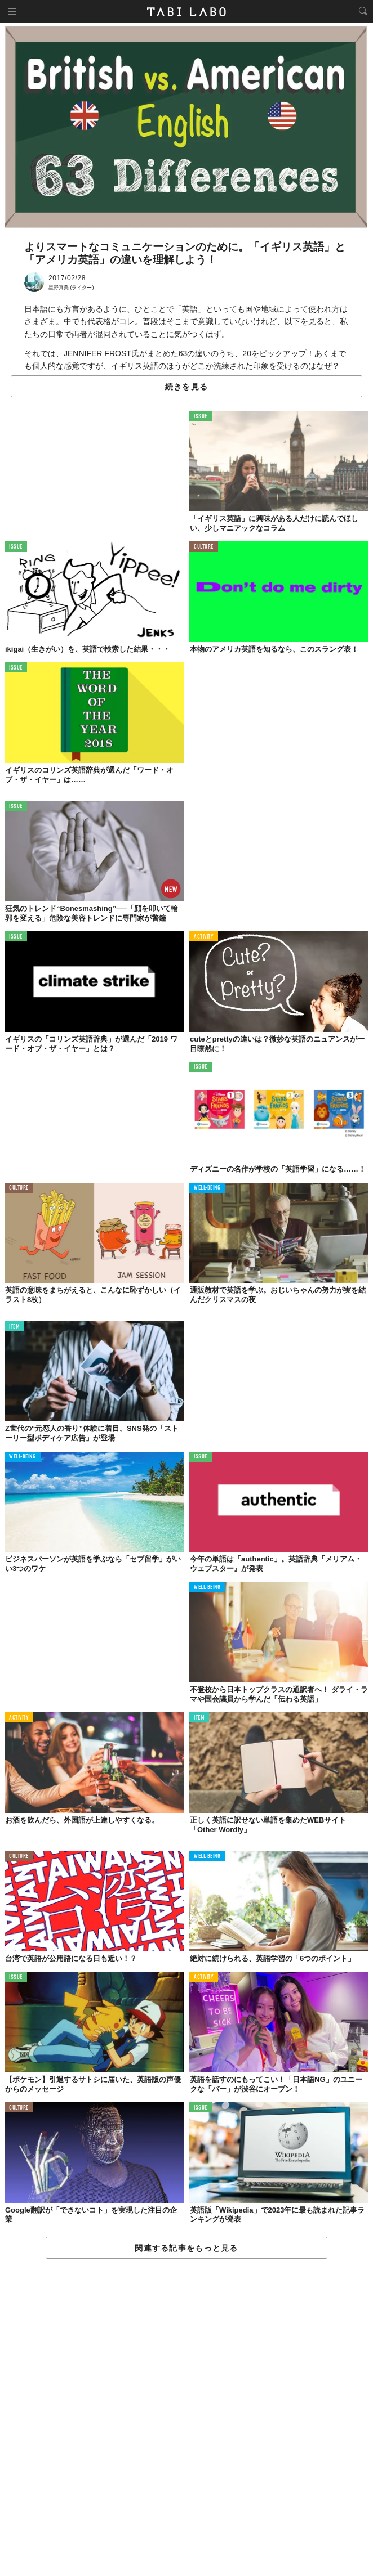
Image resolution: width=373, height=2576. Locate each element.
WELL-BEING (207, 1188)
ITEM (14, 1327)
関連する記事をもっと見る (186, 2247)
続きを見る (186, 386)
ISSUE (200, 417)
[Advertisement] (186, 2418)
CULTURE (204, 547)
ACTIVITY (204, 937)
